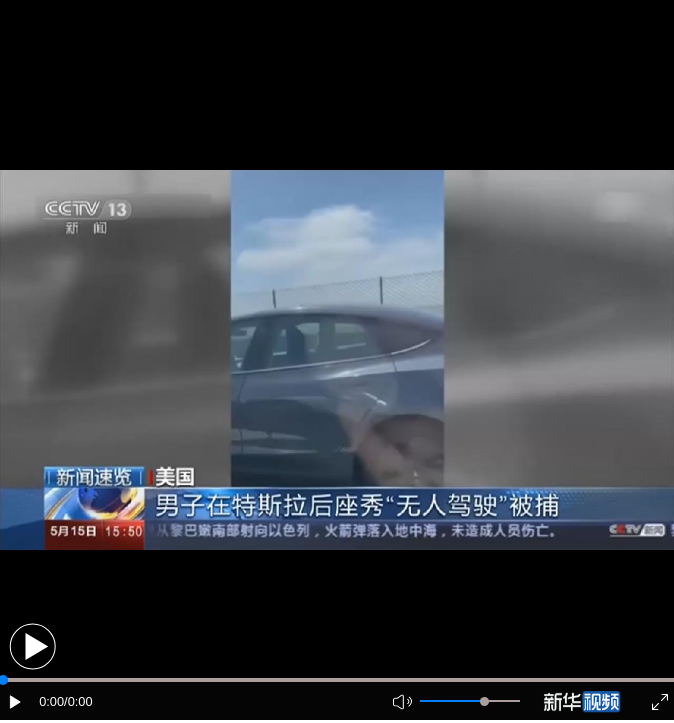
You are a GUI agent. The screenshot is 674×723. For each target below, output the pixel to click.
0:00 (51, 701)
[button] (32, 646)
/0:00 (78, 701)
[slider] (484, 701)
